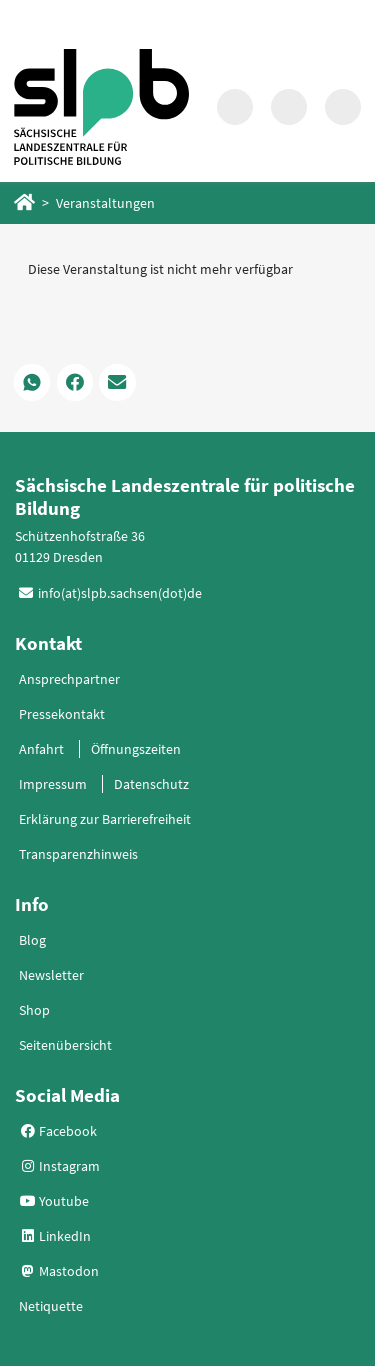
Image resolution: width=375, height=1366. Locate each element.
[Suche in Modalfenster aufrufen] (235, 107)
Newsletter (51, 975)
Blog (32, 940)
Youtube (54, 1201)
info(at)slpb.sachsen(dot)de (120, 593)
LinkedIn (55, 1236)
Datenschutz (151, 784)
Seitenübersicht (65, 1045)
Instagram (60, 1166)
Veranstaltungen (105, 203)
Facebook (58, 1131)
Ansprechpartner (69, 679)
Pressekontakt (62, 714)
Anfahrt (41, 749)
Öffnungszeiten (136, 749)
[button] (32, 382)
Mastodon (59, 1271)
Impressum (53, 784)
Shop (34, 1010)
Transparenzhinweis (78, 854)
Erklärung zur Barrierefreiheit (105, 819)
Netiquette (51, 1306)
